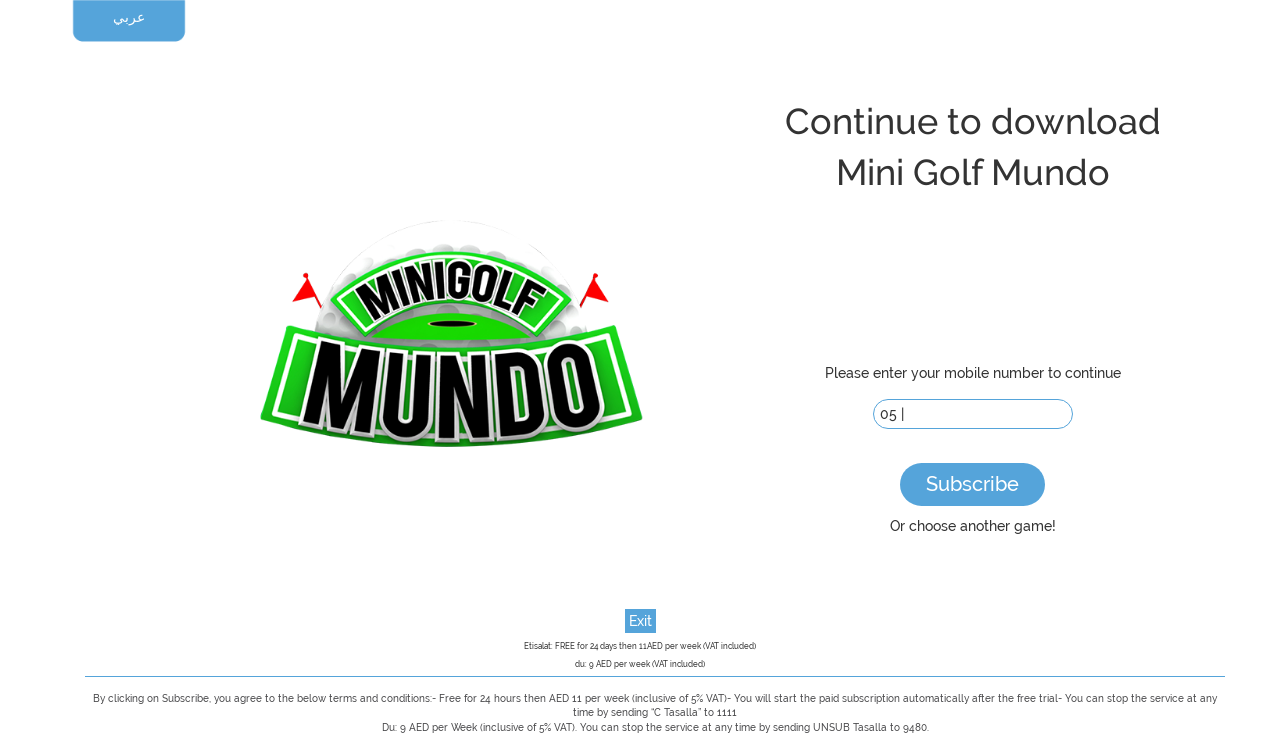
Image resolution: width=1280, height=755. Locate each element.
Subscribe (972, 484)
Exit (640, 621)
